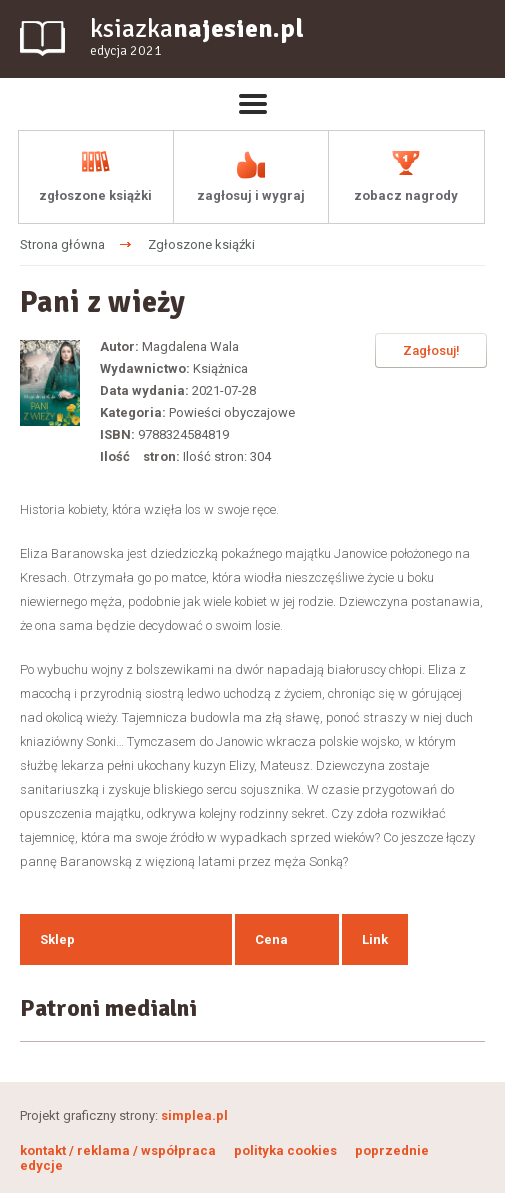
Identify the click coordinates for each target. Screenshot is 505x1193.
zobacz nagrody (406, 195)
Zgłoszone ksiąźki (201, 244)
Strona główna (62, 244)
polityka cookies (285, 1150)
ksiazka (197, 37)
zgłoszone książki (95, 195)
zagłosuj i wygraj (251, 195)
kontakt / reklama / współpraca (119, 1150)
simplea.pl (194, 1115)
